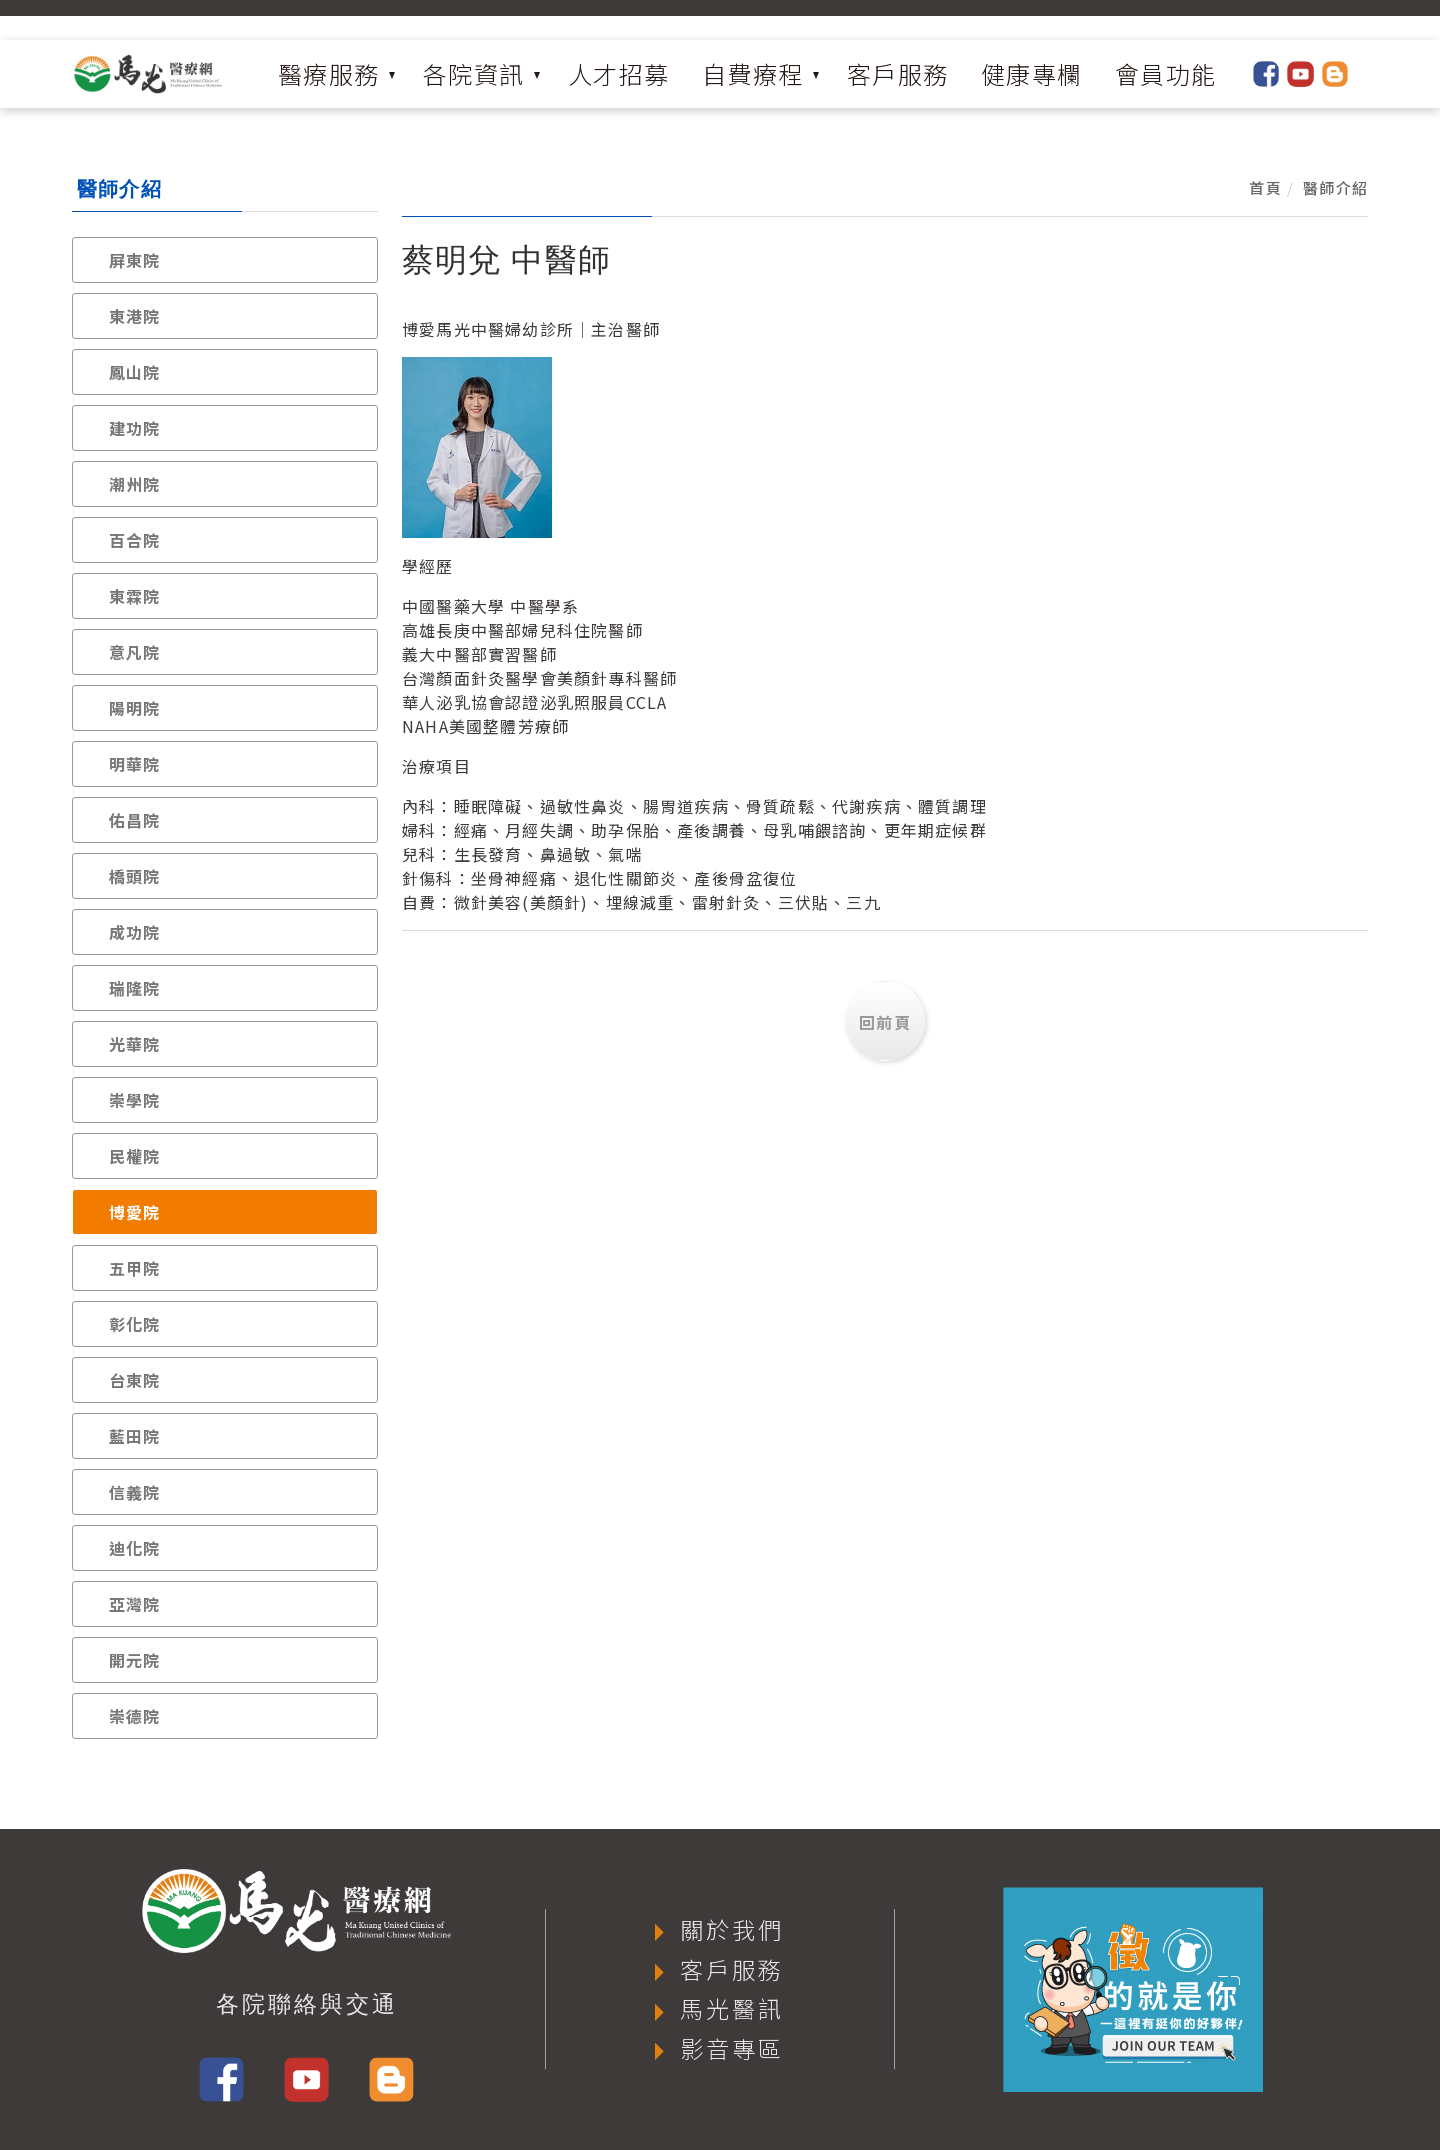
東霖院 (135, 596)
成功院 (135, 932)
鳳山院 (135, 372)
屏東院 (135, 260)
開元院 (135, 1660)
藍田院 (135, 1436)
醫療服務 (329, 73)
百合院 (135, 540)
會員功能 (1166, 73)
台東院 (135, 1380)
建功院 (135, 428)
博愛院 (135, 1212)
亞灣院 (135, 1604)
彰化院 (135, 1324)
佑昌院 (135, 820)
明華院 (135, 764)
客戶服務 (898, 73)
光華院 (135, 1044)
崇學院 (135, 1100)
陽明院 (135, 708)
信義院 (135, 1492)
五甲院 (135, 1268)
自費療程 (753, 73)
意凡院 (135, 652)
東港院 (135, 316)
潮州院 (135, 484)
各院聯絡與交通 (307, 2004)
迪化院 (135, 1548)
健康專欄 (1032, 73)
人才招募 (619, 73)
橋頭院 (135, 876)
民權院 (135, 1156)
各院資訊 (474, 73)
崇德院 (135, 1716)
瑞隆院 (135, 988)
